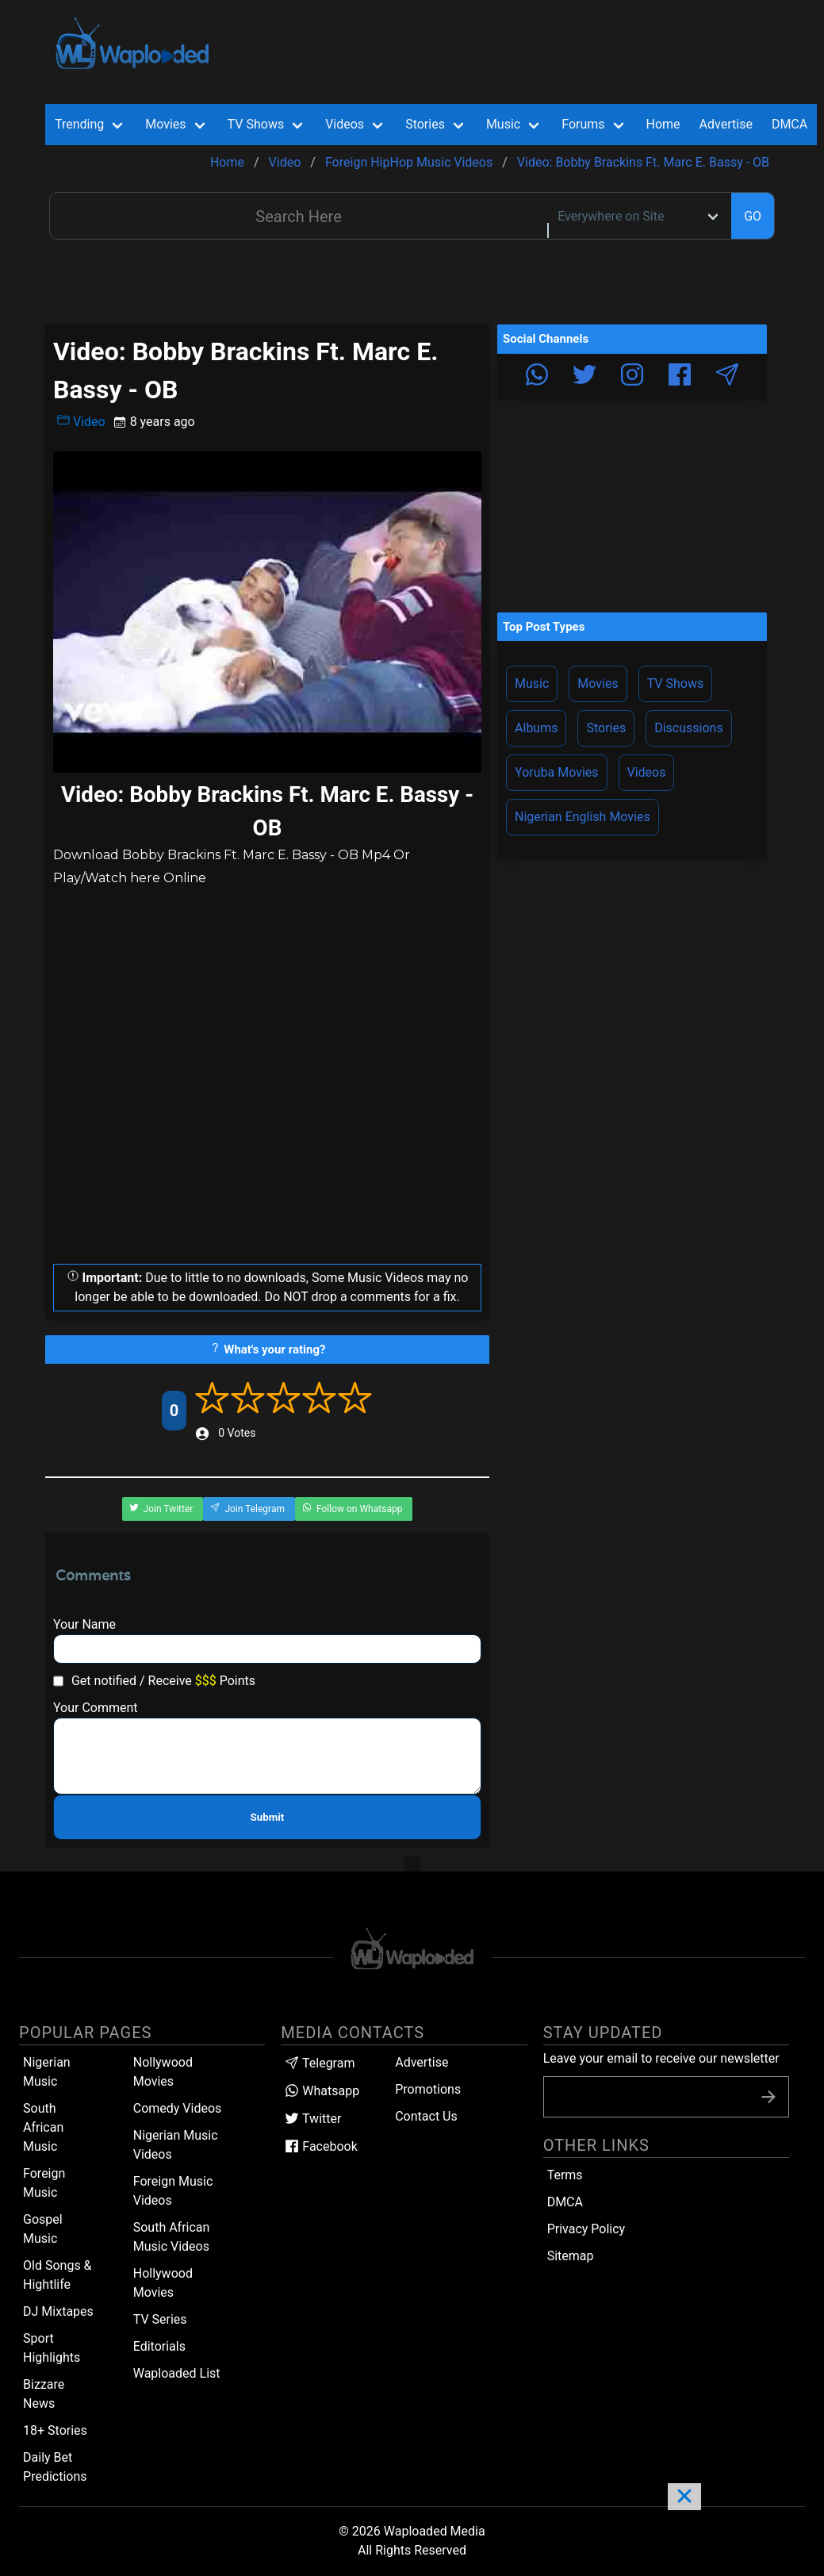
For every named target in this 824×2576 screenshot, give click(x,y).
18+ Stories (55, 2430)
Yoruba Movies (556, 772)
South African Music (43, 2127)
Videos (646, 772)
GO (752, 216)
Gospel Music (43, 2229)
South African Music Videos (171, 2237)
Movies (597, 683)
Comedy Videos (177, 2108)
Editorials (159, 2346)
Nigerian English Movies (582, 816)
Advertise (421, 2062)
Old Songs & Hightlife (57, 2275)
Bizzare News (43, 2394)
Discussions (688, 727)
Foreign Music (44, 2183)
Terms (565, 2174)
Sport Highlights (51, 2348)
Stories (606, 727)
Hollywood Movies (163, 2283)
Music (532, 683)
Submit (268, 1817)
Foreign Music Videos (173, 2191)
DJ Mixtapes (58, 2311)
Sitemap (570, 2255)
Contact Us (426, 2116)
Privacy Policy (586, 2228)
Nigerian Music (47, 2072)
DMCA (789, 124)
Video (81, 421)
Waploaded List (176, 2373)
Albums (536, 727)
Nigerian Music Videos (175, 2145)
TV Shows (675, 683)
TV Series (160, 2319)
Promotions (428, 2089)
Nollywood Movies (163, 2072)
